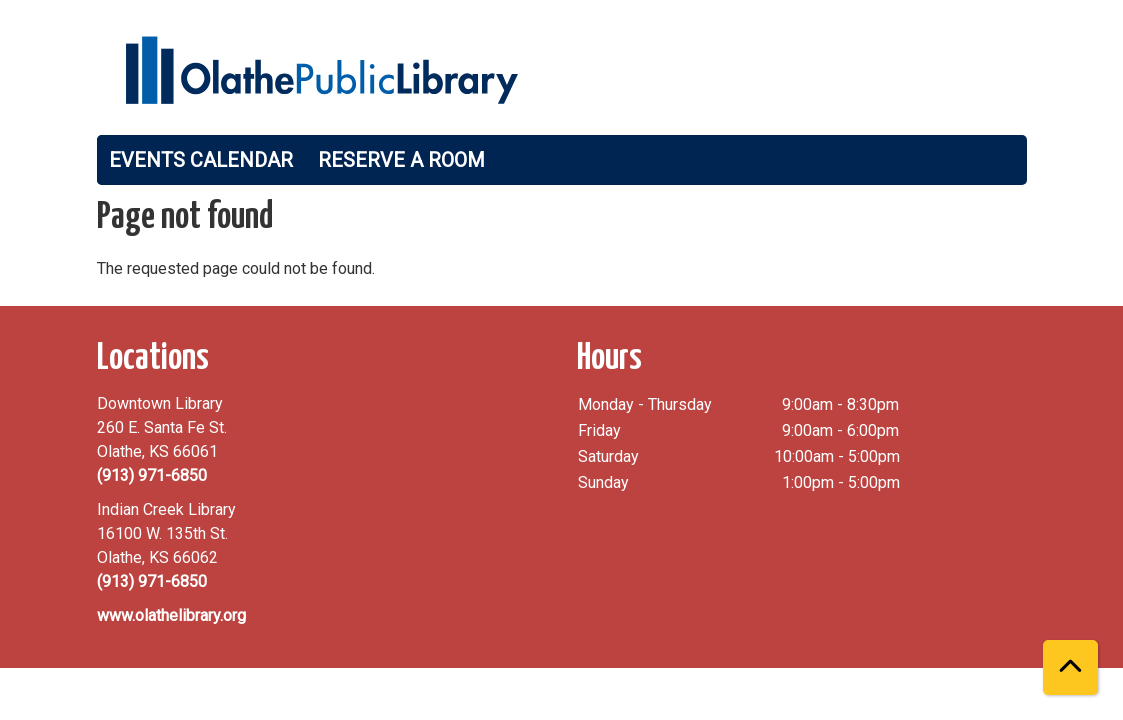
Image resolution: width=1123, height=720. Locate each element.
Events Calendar (201, 160)
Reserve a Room (401, 160)
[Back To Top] (1070, 667)
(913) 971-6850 (152, 475)
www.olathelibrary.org (171, 615)
